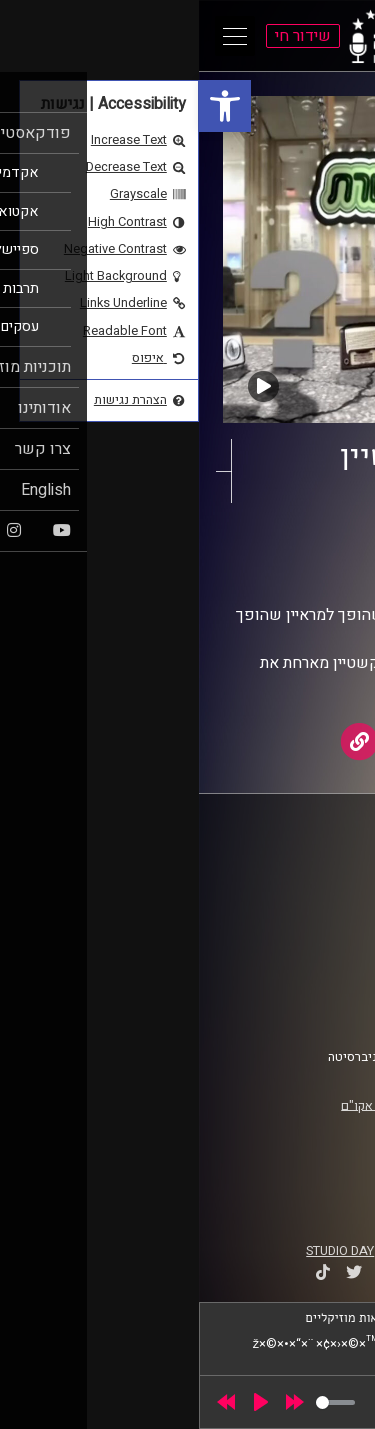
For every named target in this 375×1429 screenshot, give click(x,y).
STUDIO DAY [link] (141, 1251)
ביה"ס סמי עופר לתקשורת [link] (273, 872)
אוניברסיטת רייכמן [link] (291, 891)
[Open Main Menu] (36, 36)
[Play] (62, 1402)
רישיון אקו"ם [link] (175, 1105)
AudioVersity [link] (228, 568)
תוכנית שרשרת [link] (259, 549)
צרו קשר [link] (319, 1009)
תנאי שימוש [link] (309, 971)
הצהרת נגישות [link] (303, 990)
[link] (26, 106)
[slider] (136, 1402)
